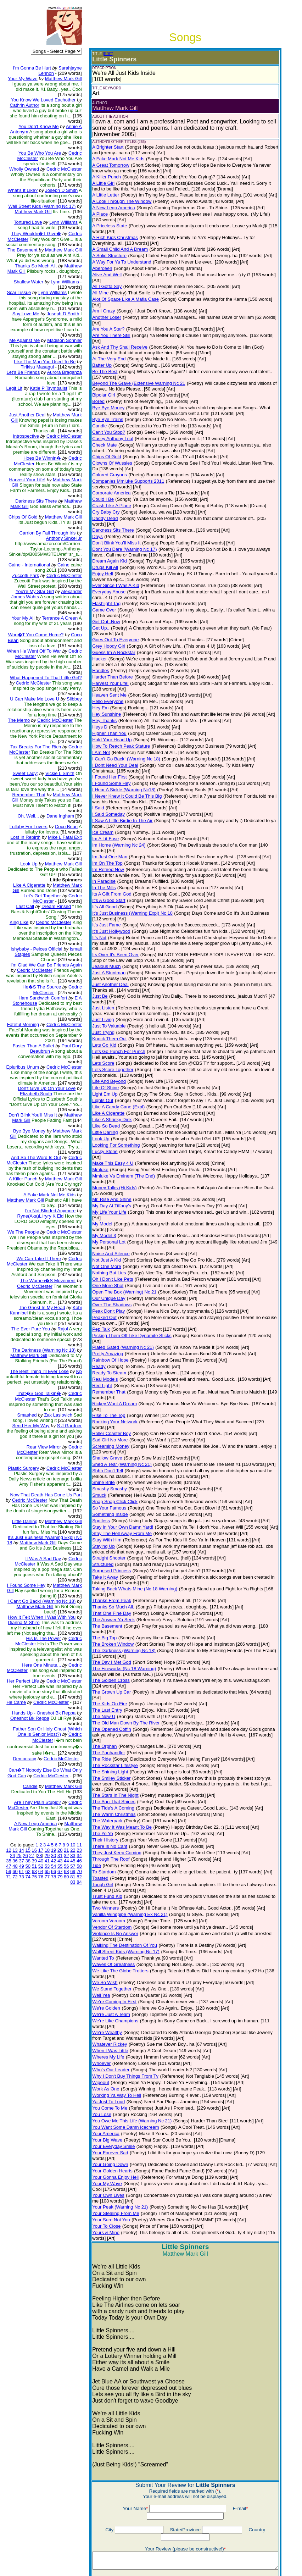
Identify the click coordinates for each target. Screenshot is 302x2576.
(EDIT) (103, 54)
